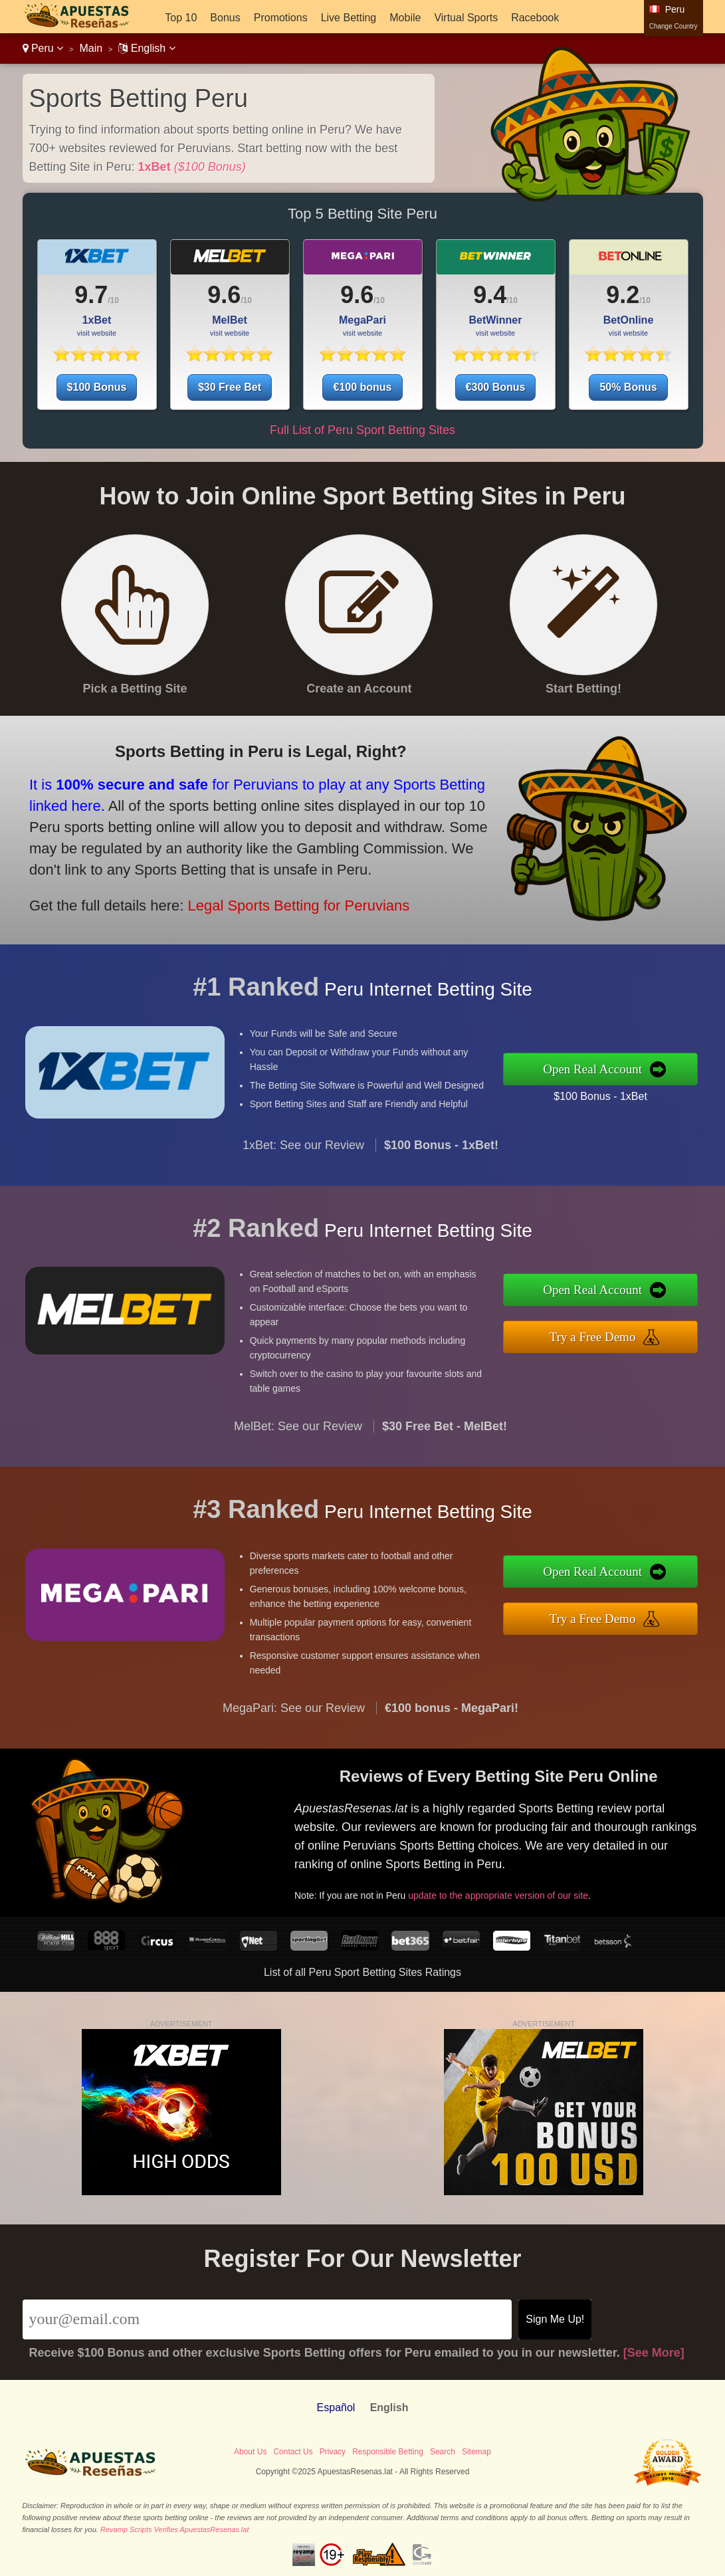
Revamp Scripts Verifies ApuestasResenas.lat (174, 2529)
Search (442, 2451)
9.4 (489, 294)
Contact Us (292, 2451)
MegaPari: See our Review (294, 1718)
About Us (250, 2451)
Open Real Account (604, 1068)
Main (90, 48)
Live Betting (349, 17)
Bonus (225, 17)
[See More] (653, 2352)
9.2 (622, 294)
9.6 (224, 294)
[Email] (267, 2319)
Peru (43, 48)
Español (336, 2407)
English (146, 48)
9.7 (91, 294)
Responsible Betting (387, 2451)
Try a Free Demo (604, 1335)
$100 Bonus (97, 387)
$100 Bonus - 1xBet (611, 1094)
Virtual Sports (466, 17)
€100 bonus (362, 387)
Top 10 (181, 17)
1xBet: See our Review (303, 1155)
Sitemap (476, 2451)
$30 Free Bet (229, 387)
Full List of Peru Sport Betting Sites (362, 430)
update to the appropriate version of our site (509, 1891)
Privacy (333, 2451)
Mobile (405, 17)
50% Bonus (628, 387)
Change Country (673, 26)
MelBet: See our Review (298, 1437)
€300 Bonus (496, 387)
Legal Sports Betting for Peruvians (285, 900)
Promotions (281, 17)
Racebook (535, 17)
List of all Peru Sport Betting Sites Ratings (362, 1972)
